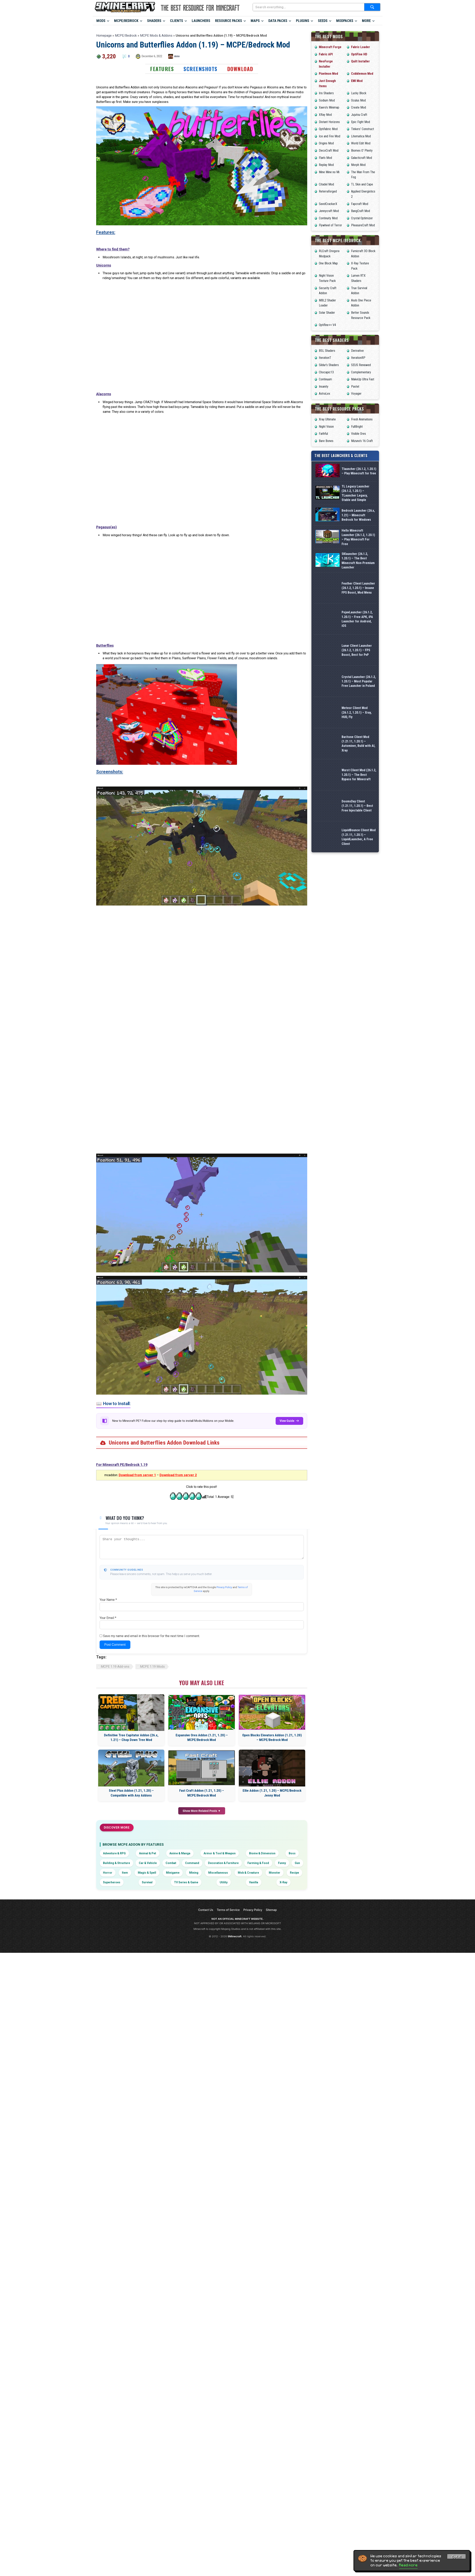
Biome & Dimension (262, 1853)
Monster (274, 1872)
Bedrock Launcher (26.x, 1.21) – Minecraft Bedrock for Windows (358, 538)
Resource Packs (228, 21)
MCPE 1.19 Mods (152, 1666)
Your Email (108, 1618)
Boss (292, 1853)
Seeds (323, 21)
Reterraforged (328, 191)
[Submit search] (372, 7)
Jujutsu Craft (359, 115)
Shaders (154, 21)
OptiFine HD (359, 54)
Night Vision (326, 426)
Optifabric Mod (328, 129)
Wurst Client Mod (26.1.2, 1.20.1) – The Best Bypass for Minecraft (359, 818)
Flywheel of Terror (330, 225)
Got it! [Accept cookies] (456, 2557)
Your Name (108, 1600)
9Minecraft (235, 1936)
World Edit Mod (360, 143)
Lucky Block (358, 93)
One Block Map (328, 263)
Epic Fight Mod (360, 122)
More (366, 21)
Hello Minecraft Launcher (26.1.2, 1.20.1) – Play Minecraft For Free (358, 570)
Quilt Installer (360, 61)
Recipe (294, 1872)
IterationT (325, 358)
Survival (147, 1882)
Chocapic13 (326, 372)
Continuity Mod (328, 218)
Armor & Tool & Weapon (220, 1853)
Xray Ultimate (327, 419)
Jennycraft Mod (329, 211)
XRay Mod (325, 115)
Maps (255, 21)
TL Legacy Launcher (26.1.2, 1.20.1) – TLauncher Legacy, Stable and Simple (355, 507)
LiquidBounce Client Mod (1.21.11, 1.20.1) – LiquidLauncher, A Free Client (359, 881)
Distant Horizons (329, 122)
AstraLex (324, 393)
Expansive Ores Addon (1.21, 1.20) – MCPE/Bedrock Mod (202, 1737)
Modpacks (344, 21)
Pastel (355, 386)
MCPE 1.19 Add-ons (115, 1666)
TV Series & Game (186, 1882)
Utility (224, 1882)
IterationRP (358, 358)
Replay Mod (326, 165)
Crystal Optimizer (362, 218)
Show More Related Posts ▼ (202, 1810)
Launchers (201, 21)
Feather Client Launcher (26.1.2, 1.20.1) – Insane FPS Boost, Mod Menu (358, 632)
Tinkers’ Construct (362, 129)
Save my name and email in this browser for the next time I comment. (151, 1636)
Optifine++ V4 (327, 325)
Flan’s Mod (325, 158)
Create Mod (358, 107)
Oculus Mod (358, 100)
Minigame (172, 1872)
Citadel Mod (326, 184)
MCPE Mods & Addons (156, 35)
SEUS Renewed (361, 365)
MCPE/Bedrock (126, 21)
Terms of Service (228, 1910)
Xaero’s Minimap (329, 107)
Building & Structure (116, 1863)
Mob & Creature (248, 1872)
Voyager (356, 393)
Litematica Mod (361, 136)
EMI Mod (357, 81)
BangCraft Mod (360, 211)
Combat (171, 1863)
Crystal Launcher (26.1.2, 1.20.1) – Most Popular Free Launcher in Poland (359, 725)
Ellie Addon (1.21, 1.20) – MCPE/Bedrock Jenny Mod (272, 1793)
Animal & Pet (147, 1853)
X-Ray (283, 1882)
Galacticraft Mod (361, 158)
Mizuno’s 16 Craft (362, 441)
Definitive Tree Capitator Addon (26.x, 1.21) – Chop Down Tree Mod (131, 1737)
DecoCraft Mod (328, 150)
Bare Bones (326, 441)
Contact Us (205, 1910)
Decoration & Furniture (223, 1863)
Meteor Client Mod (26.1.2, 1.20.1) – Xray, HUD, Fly (357, 756)
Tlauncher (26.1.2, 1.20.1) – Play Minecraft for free (359, 476)
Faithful (323, 434)
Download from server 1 (137, 1475)
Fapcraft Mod (359, 204)
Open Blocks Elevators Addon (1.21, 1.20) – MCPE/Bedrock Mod (272, 1737)
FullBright (357, 426)
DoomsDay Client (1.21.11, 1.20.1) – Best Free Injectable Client (357, 849)
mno (177, 56)
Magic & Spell (147, 1872)
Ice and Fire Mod (329, 136)
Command (192, 1863)
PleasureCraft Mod (363, 225)
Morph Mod (358, 165)
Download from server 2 (178, 1475)
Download (240, 69)
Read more (408, 2565)
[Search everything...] (308, 7)
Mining (193, 1872)
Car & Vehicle (148, 1863)
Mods (100, 21)
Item (125, 1872)
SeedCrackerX (328, 204)
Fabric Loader (360, 47)
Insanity (323, 386)
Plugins (302, 21)
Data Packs (277, 21)
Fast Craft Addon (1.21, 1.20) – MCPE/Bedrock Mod (201, 1793)
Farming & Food (258, 1863)
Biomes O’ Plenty (362, 150)
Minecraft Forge (330, 47)
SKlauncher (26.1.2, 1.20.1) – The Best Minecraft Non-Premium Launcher (358, 601)
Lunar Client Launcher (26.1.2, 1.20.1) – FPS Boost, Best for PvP (357, 694)
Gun (297, 1863)
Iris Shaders (326, 93)
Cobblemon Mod (362, 74)
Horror (107, 1872)
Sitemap (271, 1910)
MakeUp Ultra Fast (362, 379)
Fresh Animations (362, 419)
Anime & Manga (179, 1853)
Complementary (361, 372)
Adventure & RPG (114, 1853)
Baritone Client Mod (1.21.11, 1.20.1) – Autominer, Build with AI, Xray (358, 787)
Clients (176, 21)
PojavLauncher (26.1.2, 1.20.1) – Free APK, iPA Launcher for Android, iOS (357, 663)
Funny (282, 1863)
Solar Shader (327, 313)
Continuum (325, 379)
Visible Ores (358, 434)
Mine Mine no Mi (329, 172)
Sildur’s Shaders (329, 365)
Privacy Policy (224, 1587)
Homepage (104, 35)
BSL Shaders (327, 351)
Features (162, 69)
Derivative (357, 351)
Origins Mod (326, 143)
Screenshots (200, 69)
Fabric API (326, 54)
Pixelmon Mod (328, 74)
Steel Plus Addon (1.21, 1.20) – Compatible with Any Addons (131, 1793)
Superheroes (111, 1882)
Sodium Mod (327, 100)
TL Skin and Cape (362, 184)
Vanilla (253, 1882)
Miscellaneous (218, 1872)
